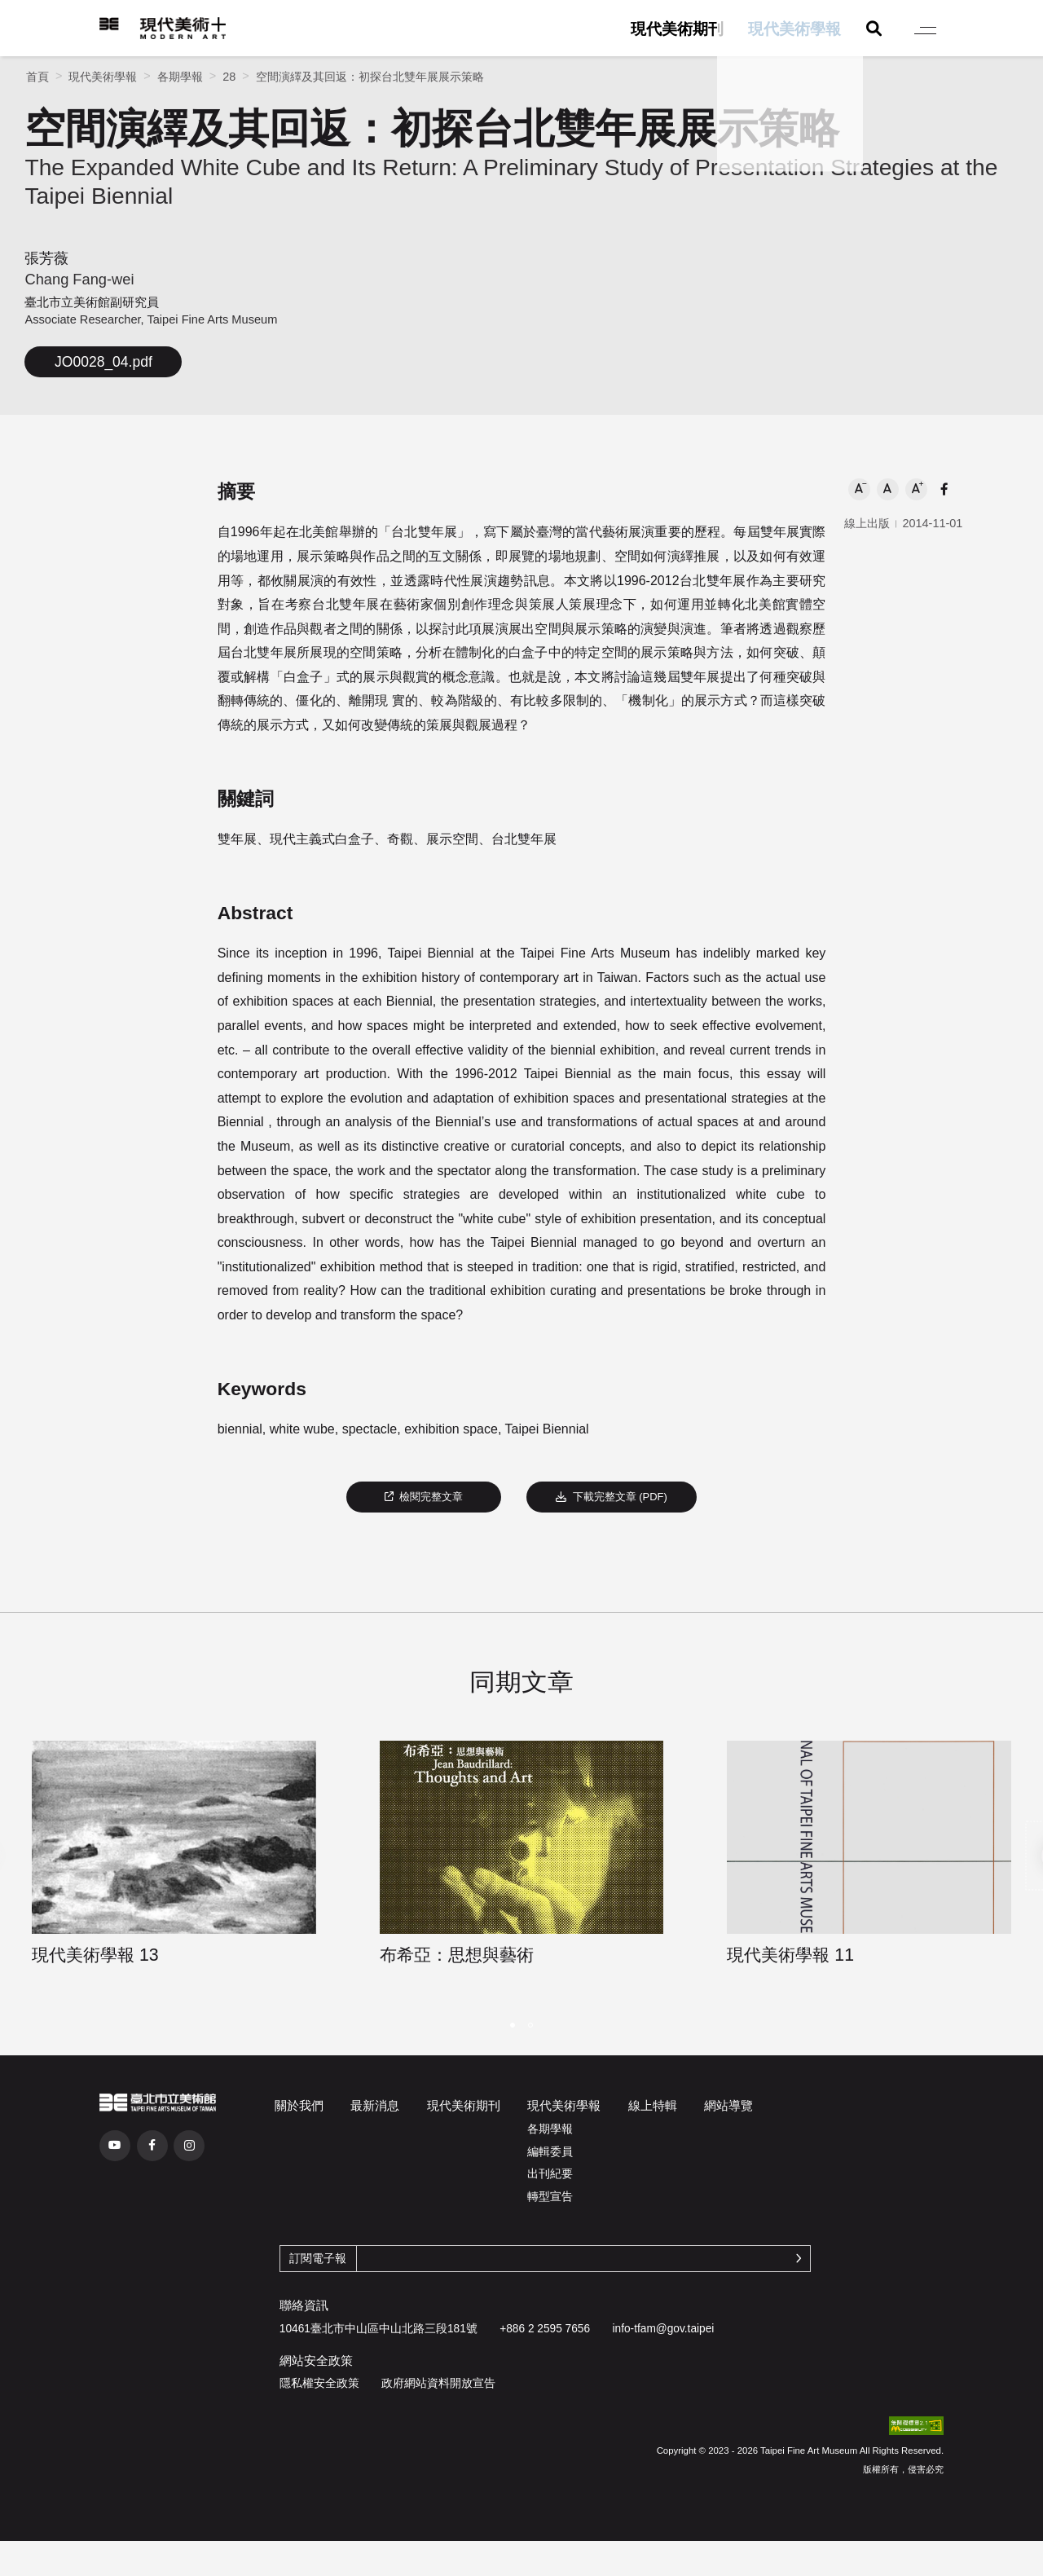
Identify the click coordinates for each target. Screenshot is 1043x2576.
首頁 (37, 76)
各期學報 (180, 76)
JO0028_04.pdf (103, 362)
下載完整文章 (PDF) (611, 1497)
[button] (859, 489)
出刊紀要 (550, 2174)
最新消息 (374, 2105)
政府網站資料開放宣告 (438, 2383)
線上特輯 (652, 2105)
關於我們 (299, 2105)
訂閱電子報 (317, 2258)
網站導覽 (728, 2105)
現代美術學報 (794, 28)
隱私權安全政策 (319, 2383)
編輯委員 (550, 2152)
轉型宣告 (550, 2197)
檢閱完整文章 (424, 1497)
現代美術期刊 (677, 28)
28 (228, 76)
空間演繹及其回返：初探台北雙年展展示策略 (370, 76)
